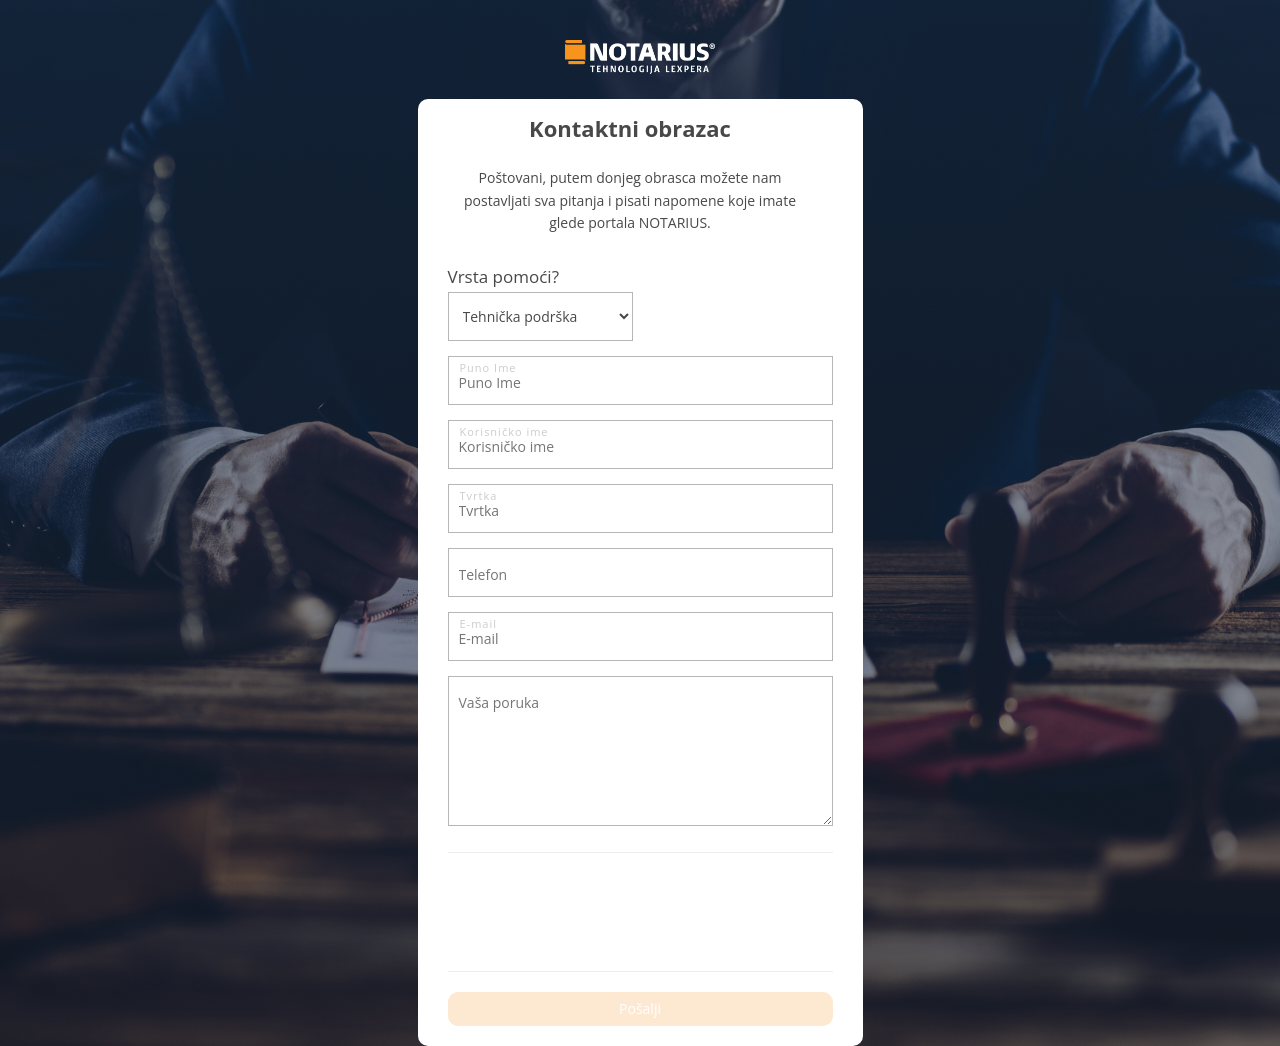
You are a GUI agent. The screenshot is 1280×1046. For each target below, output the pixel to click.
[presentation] (600, 912)
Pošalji (640, 1008)
